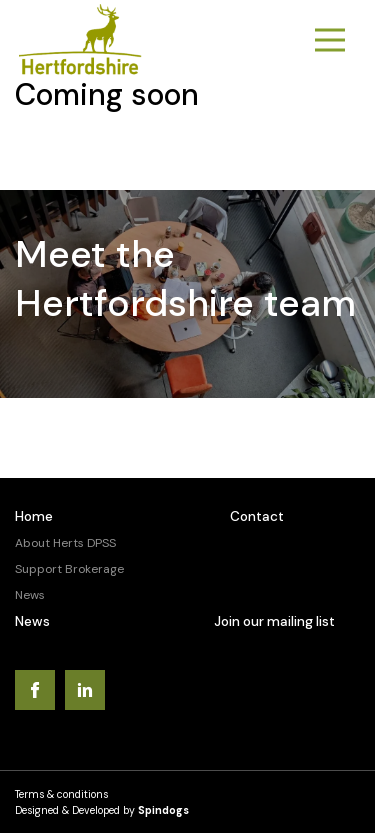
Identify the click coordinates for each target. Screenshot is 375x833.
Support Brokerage (69, 569)
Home (34, 516)
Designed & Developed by (102, 810)
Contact (257, 516)
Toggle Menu (330, 40)
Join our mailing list (274, 621)
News (30, 595)
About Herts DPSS (65, 543)
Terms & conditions (61, 794)
